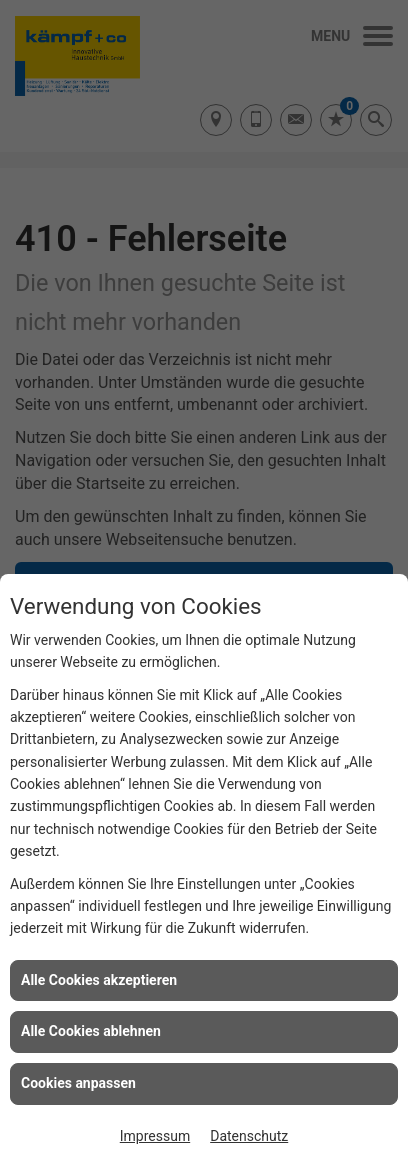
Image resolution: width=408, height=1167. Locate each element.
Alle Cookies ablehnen (91, 1031)
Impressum (155, 1136)
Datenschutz (249, 1136)
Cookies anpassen (78, 1083)
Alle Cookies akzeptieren (99, 980)
